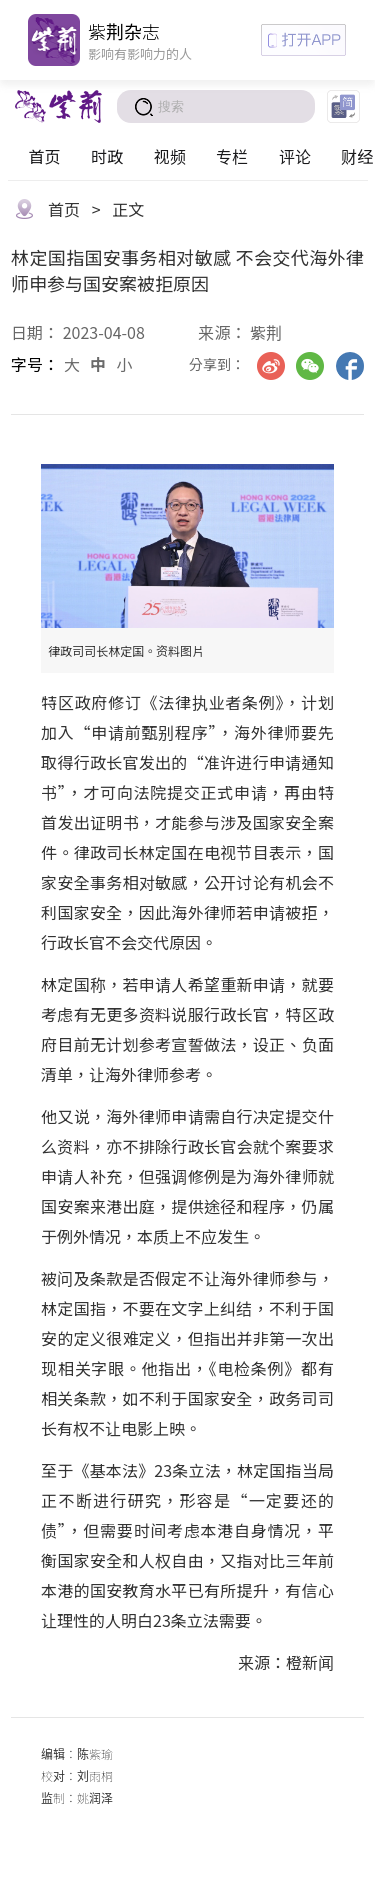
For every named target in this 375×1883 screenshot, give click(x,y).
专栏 (232, 156)
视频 (170, 156)
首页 (44, 156)
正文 (128, 209)
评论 (295, 156)
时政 (107, 156)
